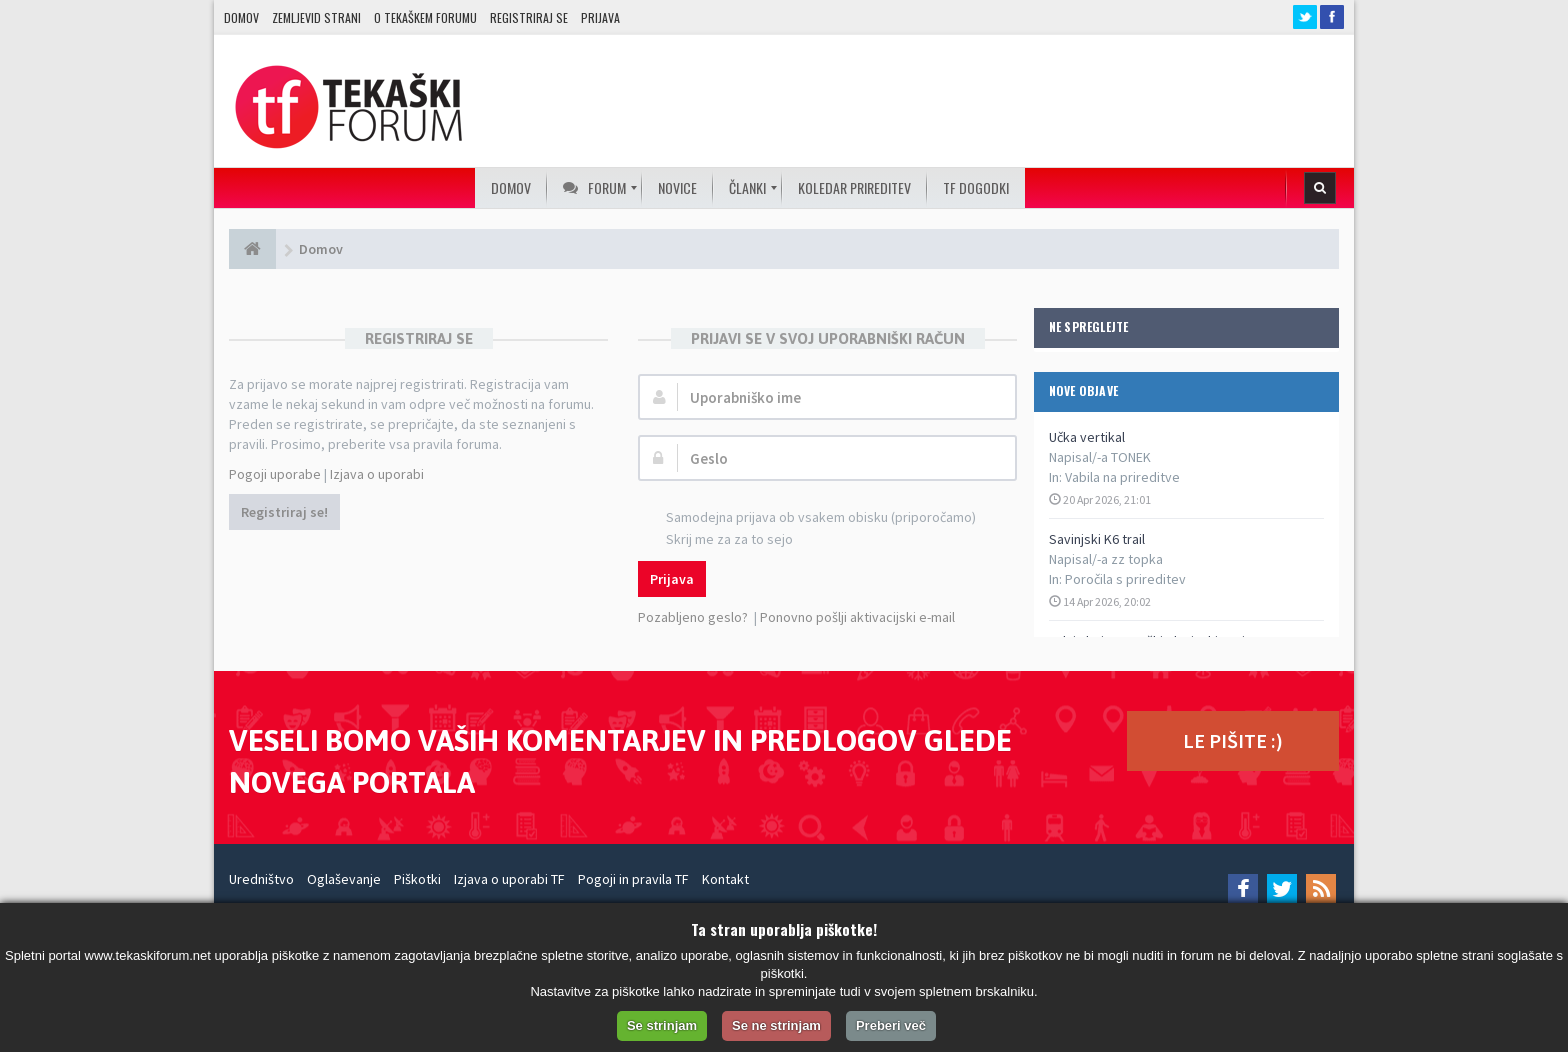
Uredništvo (261, 879)
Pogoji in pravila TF (633, 879)
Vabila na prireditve (1122, 477)
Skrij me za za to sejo (718, 540)
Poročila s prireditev (1125, 579)
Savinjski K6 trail (1097, 539)
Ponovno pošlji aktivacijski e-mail (857, 617)
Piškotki (417, 879)
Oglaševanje (344, 879)
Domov (241, 17)
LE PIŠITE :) (1233, 740)
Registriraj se (529, 17)
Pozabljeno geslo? (693, 617)
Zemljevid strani (316, 17)
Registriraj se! (284, 512)
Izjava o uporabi (377, 474)
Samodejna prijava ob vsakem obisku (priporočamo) (810, 518)
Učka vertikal (1087, 437)
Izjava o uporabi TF (509, 879)
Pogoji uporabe (275, 474)
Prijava (600, 17)
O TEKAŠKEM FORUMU (425, 17)
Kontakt (725, 879)
